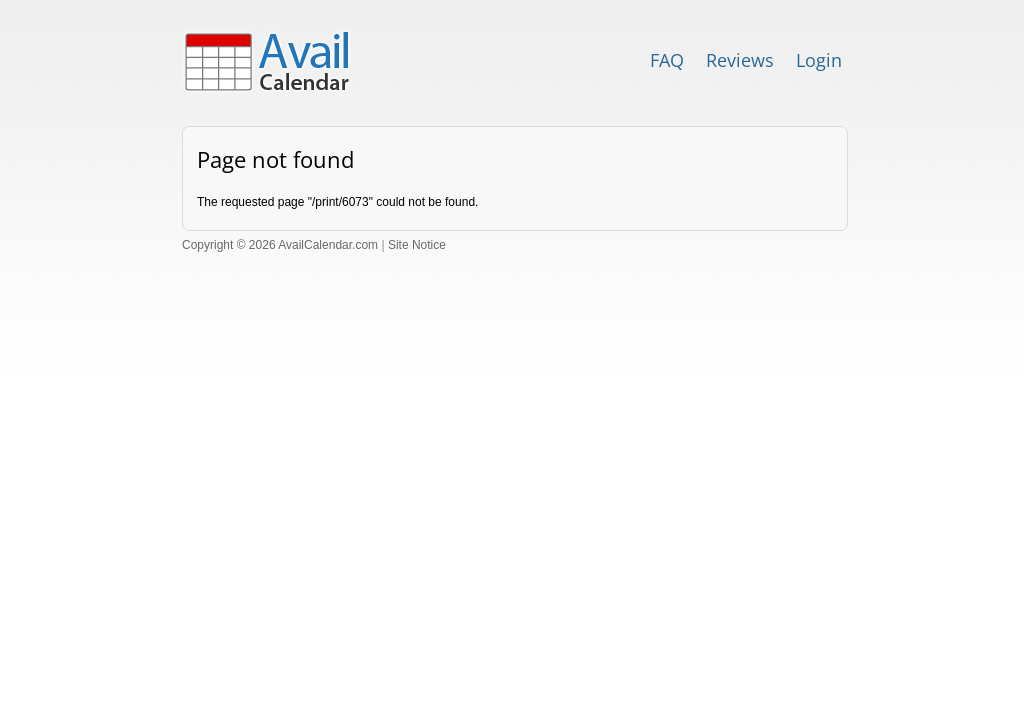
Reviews (740, 60)
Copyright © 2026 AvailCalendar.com (280, 245)
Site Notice (417, 245)
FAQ (667, 60)
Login (819, 60)
